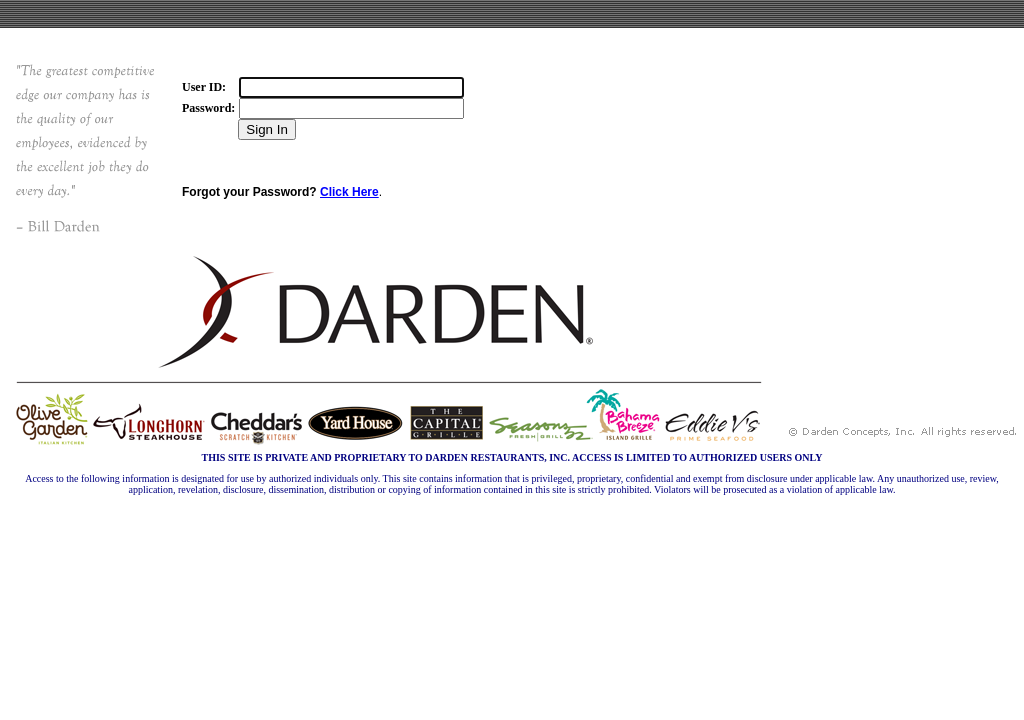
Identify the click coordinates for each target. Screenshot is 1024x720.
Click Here (349, 192)
